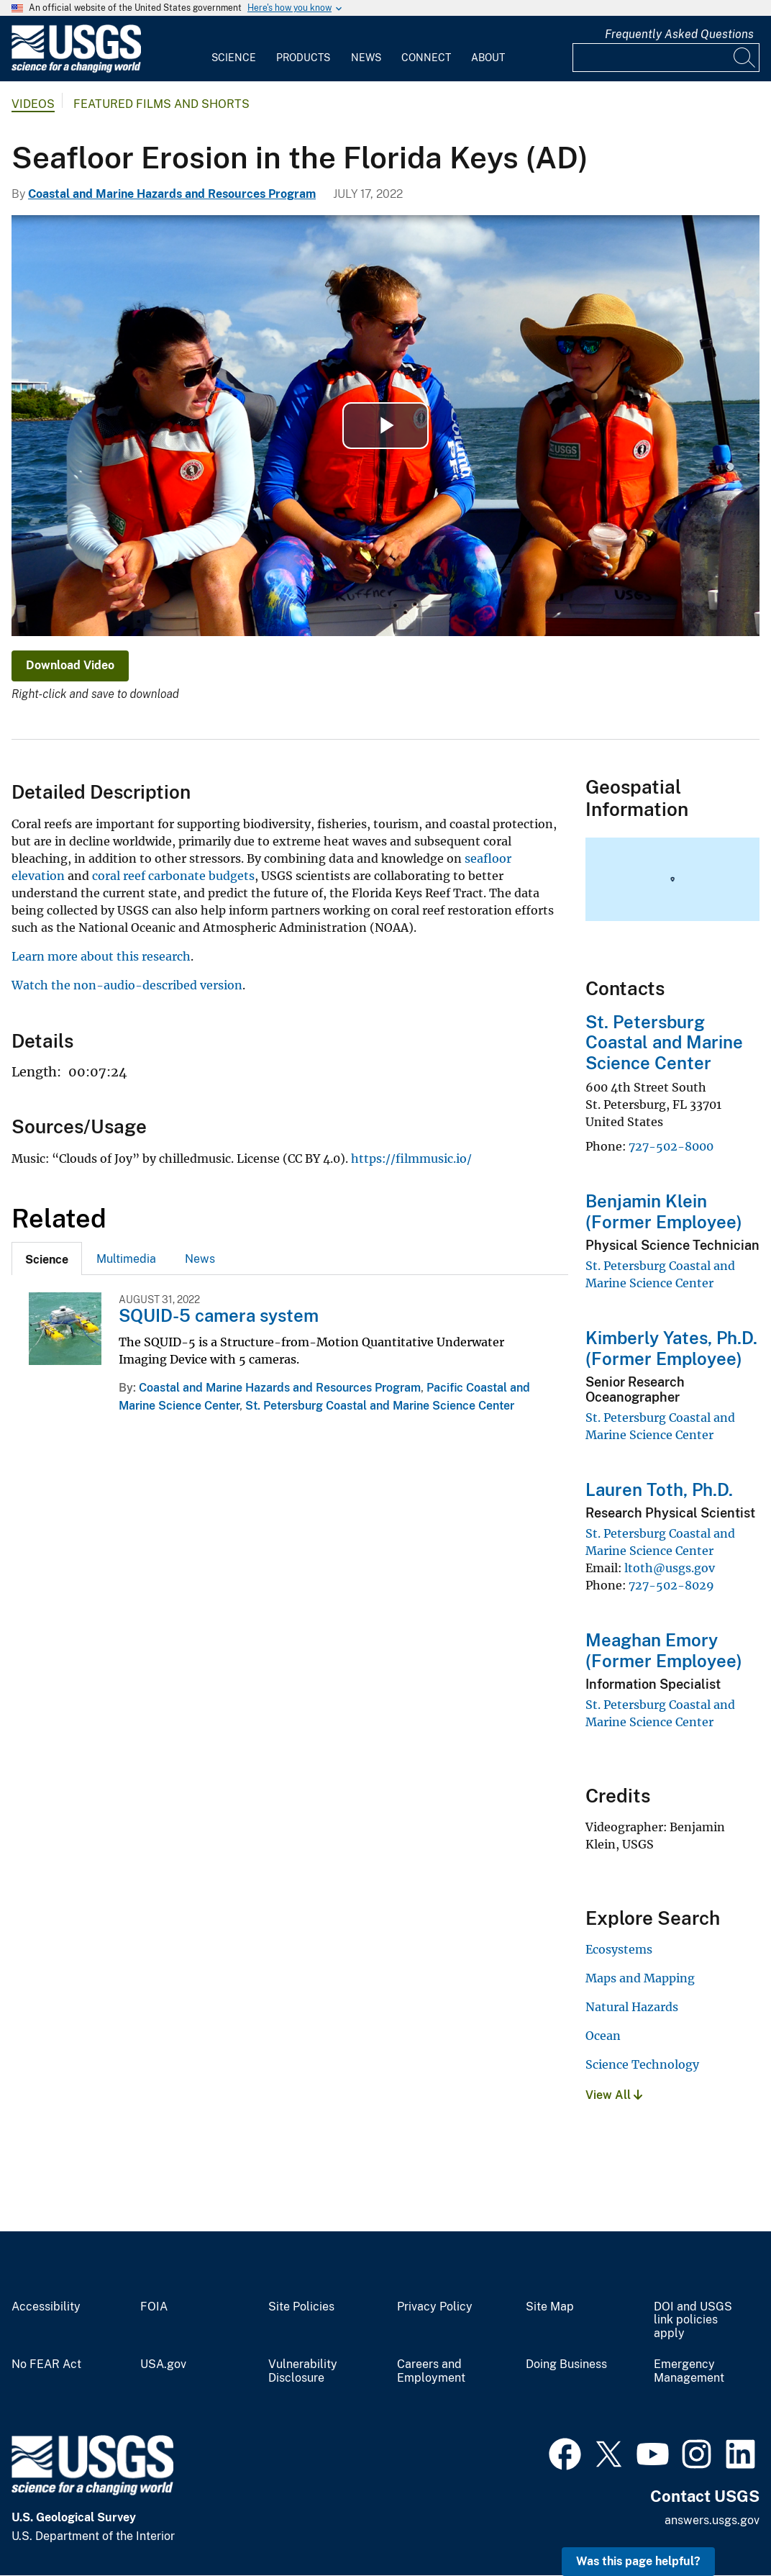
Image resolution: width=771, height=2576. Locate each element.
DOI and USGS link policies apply (693, 2320)
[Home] (76, 69)
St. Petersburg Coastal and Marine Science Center (379, 1405)
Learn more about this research (101, 956)
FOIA (154, 2306)
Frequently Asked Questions (679, 34)
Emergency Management (689, 2371)
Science (233, 57)
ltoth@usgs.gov (669, 1568)
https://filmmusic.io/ (411, 1158)
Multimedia (126, 1259)
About (488, 57)
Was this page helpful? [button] (638, 2561)
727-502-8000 (671, 1146)
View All (613, 2095)
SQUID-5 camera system (219, 1315)
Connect (426, 57)
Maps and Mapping (640, 1978)
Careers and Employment (431, 2371)
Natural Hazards (631, 2007)
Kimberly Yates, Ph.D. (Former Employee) (671, 1348)
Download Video (70, 665)
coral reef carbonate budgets (173, 876)
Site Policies (301, 2306)
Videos (33, 104)
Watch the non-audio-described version (127, 985)
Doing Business (566, 2364)
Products (303, 57)
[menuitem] (233, 48)
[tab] (47, 1258)
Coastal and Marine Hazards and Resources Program (172, 194)
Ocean (603, 2035)
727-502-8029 (671, 1585)
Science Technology (642, 2064)
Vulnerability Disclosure (302, 2371)
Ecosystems (618, 1949)
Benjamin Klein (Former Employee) (663, 1211)
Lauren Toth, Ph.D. (659, 1489)
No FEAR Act (46, 2364)
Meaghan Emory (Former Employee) (663, 1650)
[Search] (745, 57)
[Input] (665, 57)
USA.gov (163, 2364)
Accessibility (46, 2306)
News (366, 57)
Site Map (550, 2306)
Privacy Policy (435, 2306)
